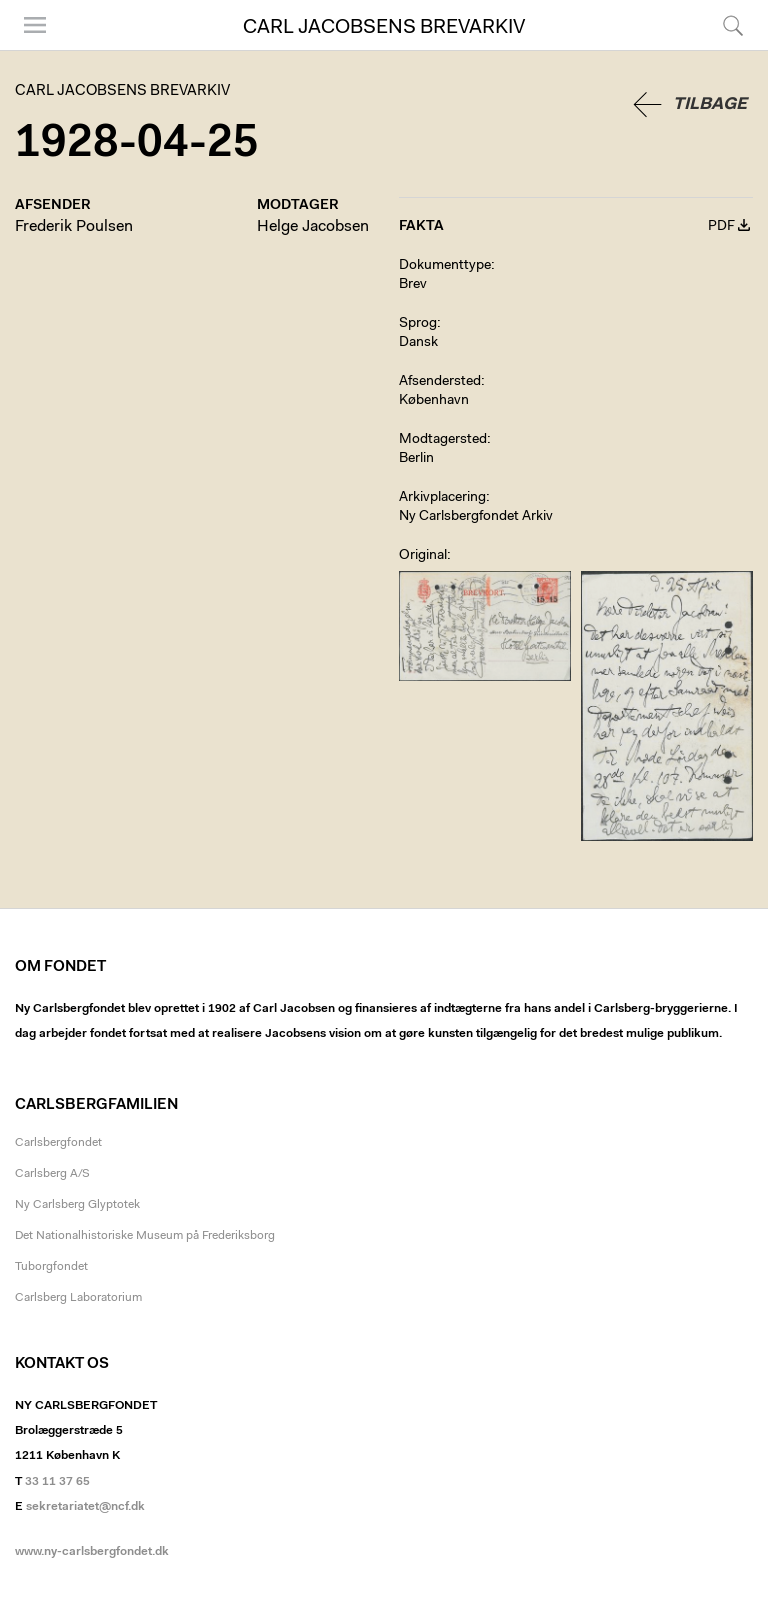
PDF (721, 227)
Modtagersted (443, 440)
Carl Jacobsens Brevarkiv (384, 28)
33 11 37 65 (57, 1482)
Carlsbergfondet (58, 1143)
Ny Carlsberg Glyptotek (77, 1205)
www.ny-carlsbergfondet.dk (92, 1552)
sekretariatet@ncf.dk (85, 1507)
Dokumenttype (445, 266)
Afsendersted (440, 382)
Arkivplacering (442, 498)
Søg (733, 25)
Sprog (418, 324)
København (434, 401)
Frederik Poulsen (74, 227)
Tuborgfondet (51, 1267)
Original (423, 556)
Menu (35, 25)
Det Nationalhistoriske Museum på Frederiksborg (145, 1236)
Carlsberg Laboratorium (78, 1298)
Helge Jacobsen (313, 227)
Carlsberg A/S (52, 1174)
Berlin (416, 459)
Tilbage (710, 104)
